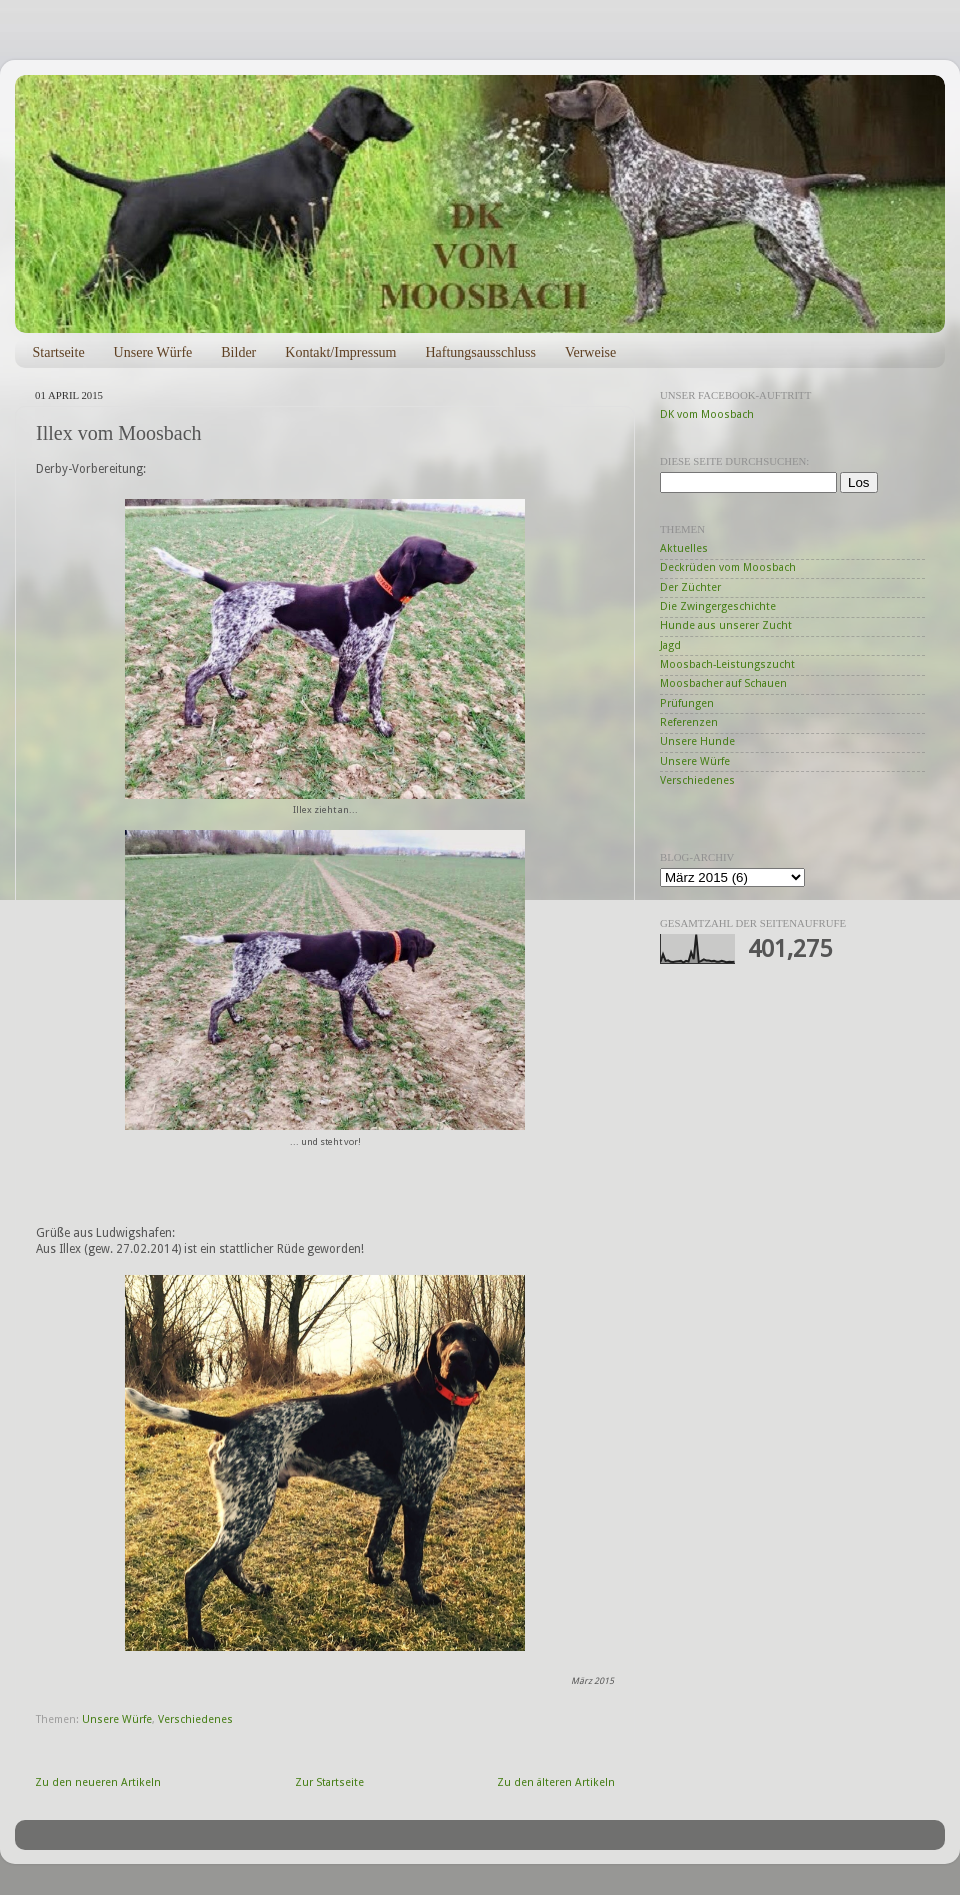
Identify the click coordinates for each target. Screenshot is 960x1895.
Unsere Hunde (697, 741)
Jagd (670, 645)
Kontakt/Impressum (340, 352)
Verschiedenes (195, 1719)
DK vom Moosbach (707, 414)
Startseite (59, 352)
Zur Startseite (329, 1782)
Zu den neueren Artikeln (98, 1782)
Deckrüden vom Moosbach (728, 567)
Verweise (590, 352)
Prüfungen (687, 703)
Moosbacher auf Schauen (723, 683)
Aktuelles (684, 548)
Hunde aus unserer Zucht (726, 625)
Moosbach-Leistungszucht (727, 664)
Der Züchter (690, 587)
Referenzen (689, 722)
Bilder (238, 352)
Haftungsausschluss (480, 352)
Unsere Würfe (153, 352)
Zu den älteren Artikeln (556, 1782)
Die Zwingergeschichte (718, 606)
